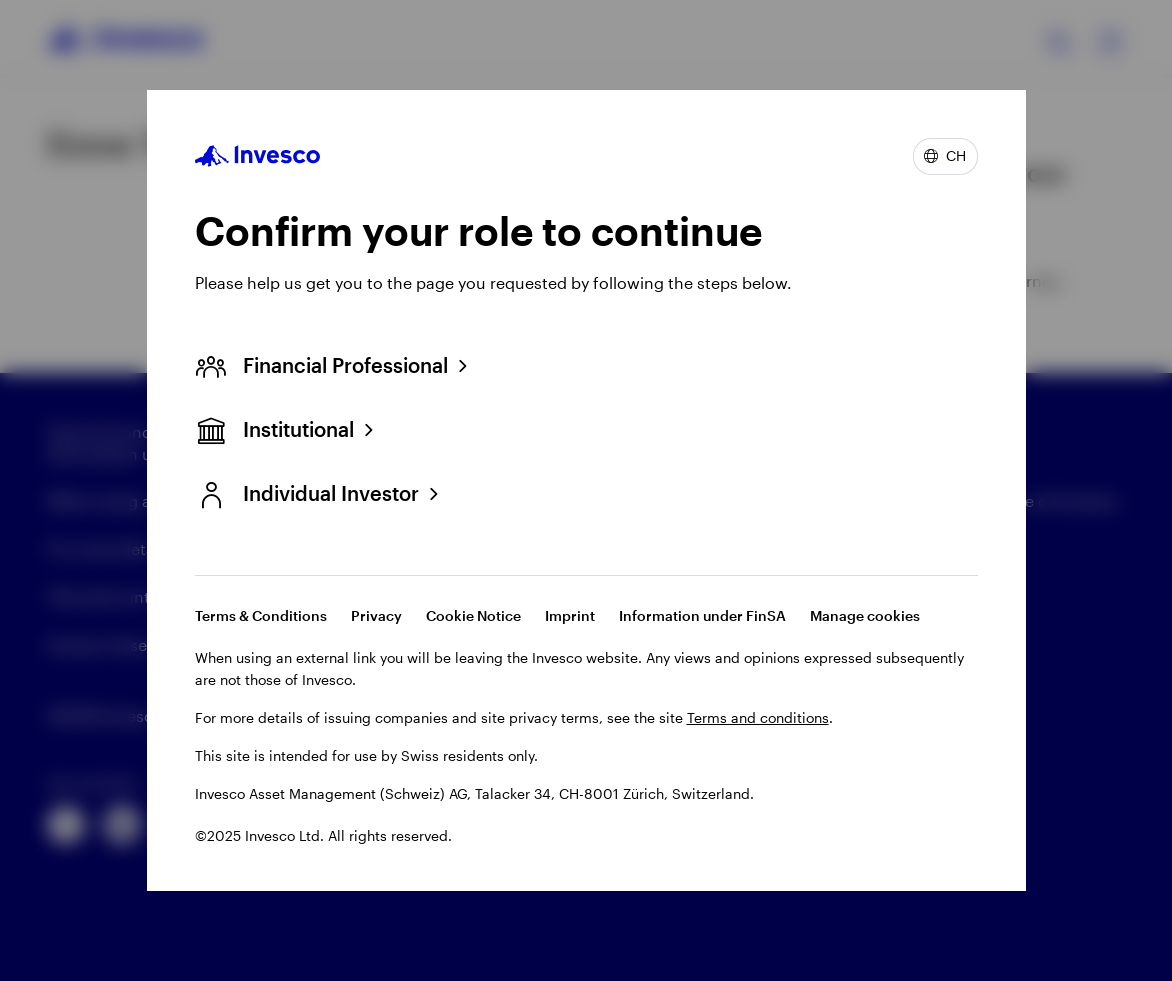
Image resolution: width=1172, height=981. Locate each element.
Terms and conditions (758, 717)
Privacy (376, 615)
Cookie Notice (473, 615)
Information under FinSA (702, 615)
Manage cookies (865, 615)
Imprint (570, 615)
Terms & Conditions (261, 615)
